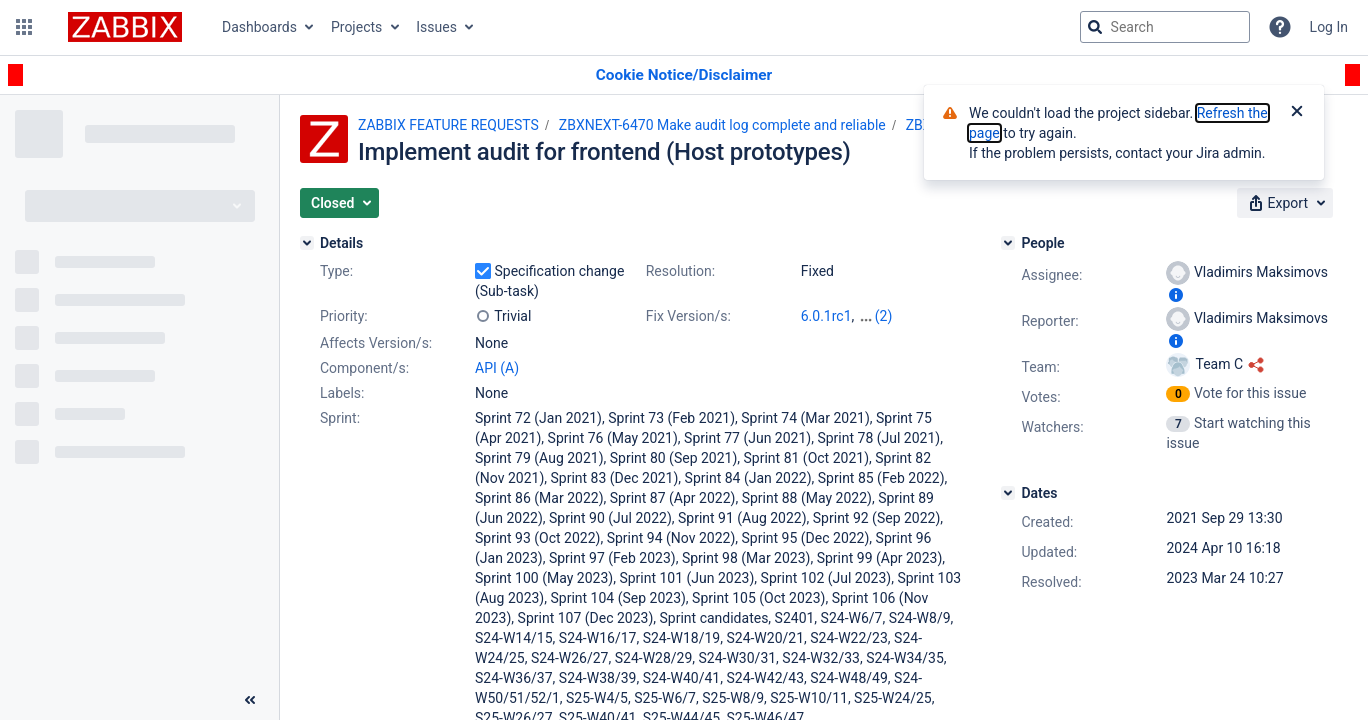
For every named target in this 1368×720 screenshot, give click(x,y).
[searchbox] (1165, 27)
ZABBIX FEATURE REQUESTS (448, 125)
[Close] (1297, 113)
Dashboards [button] (259, 27)
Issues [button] (436, 27)
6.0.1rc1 (826, 316)
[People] (1008, 243)
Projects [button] (356, 27)
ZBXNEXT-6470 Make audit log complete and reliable (722, 125)
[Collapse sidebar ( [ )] (250, 700)
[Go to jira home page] (125, 27)
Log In (1329, 27)
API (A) (497, 368)
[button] (24, 27)
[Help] (1280, 27)
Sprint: (340, 418)
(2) (884, 316)
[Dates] (1008, 493)
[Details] (307, 243)
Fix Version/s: (688, 316)
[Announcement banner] (684, 75)
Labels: (342, 393)
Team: (1040, 367)
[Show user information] (1176, 295)
